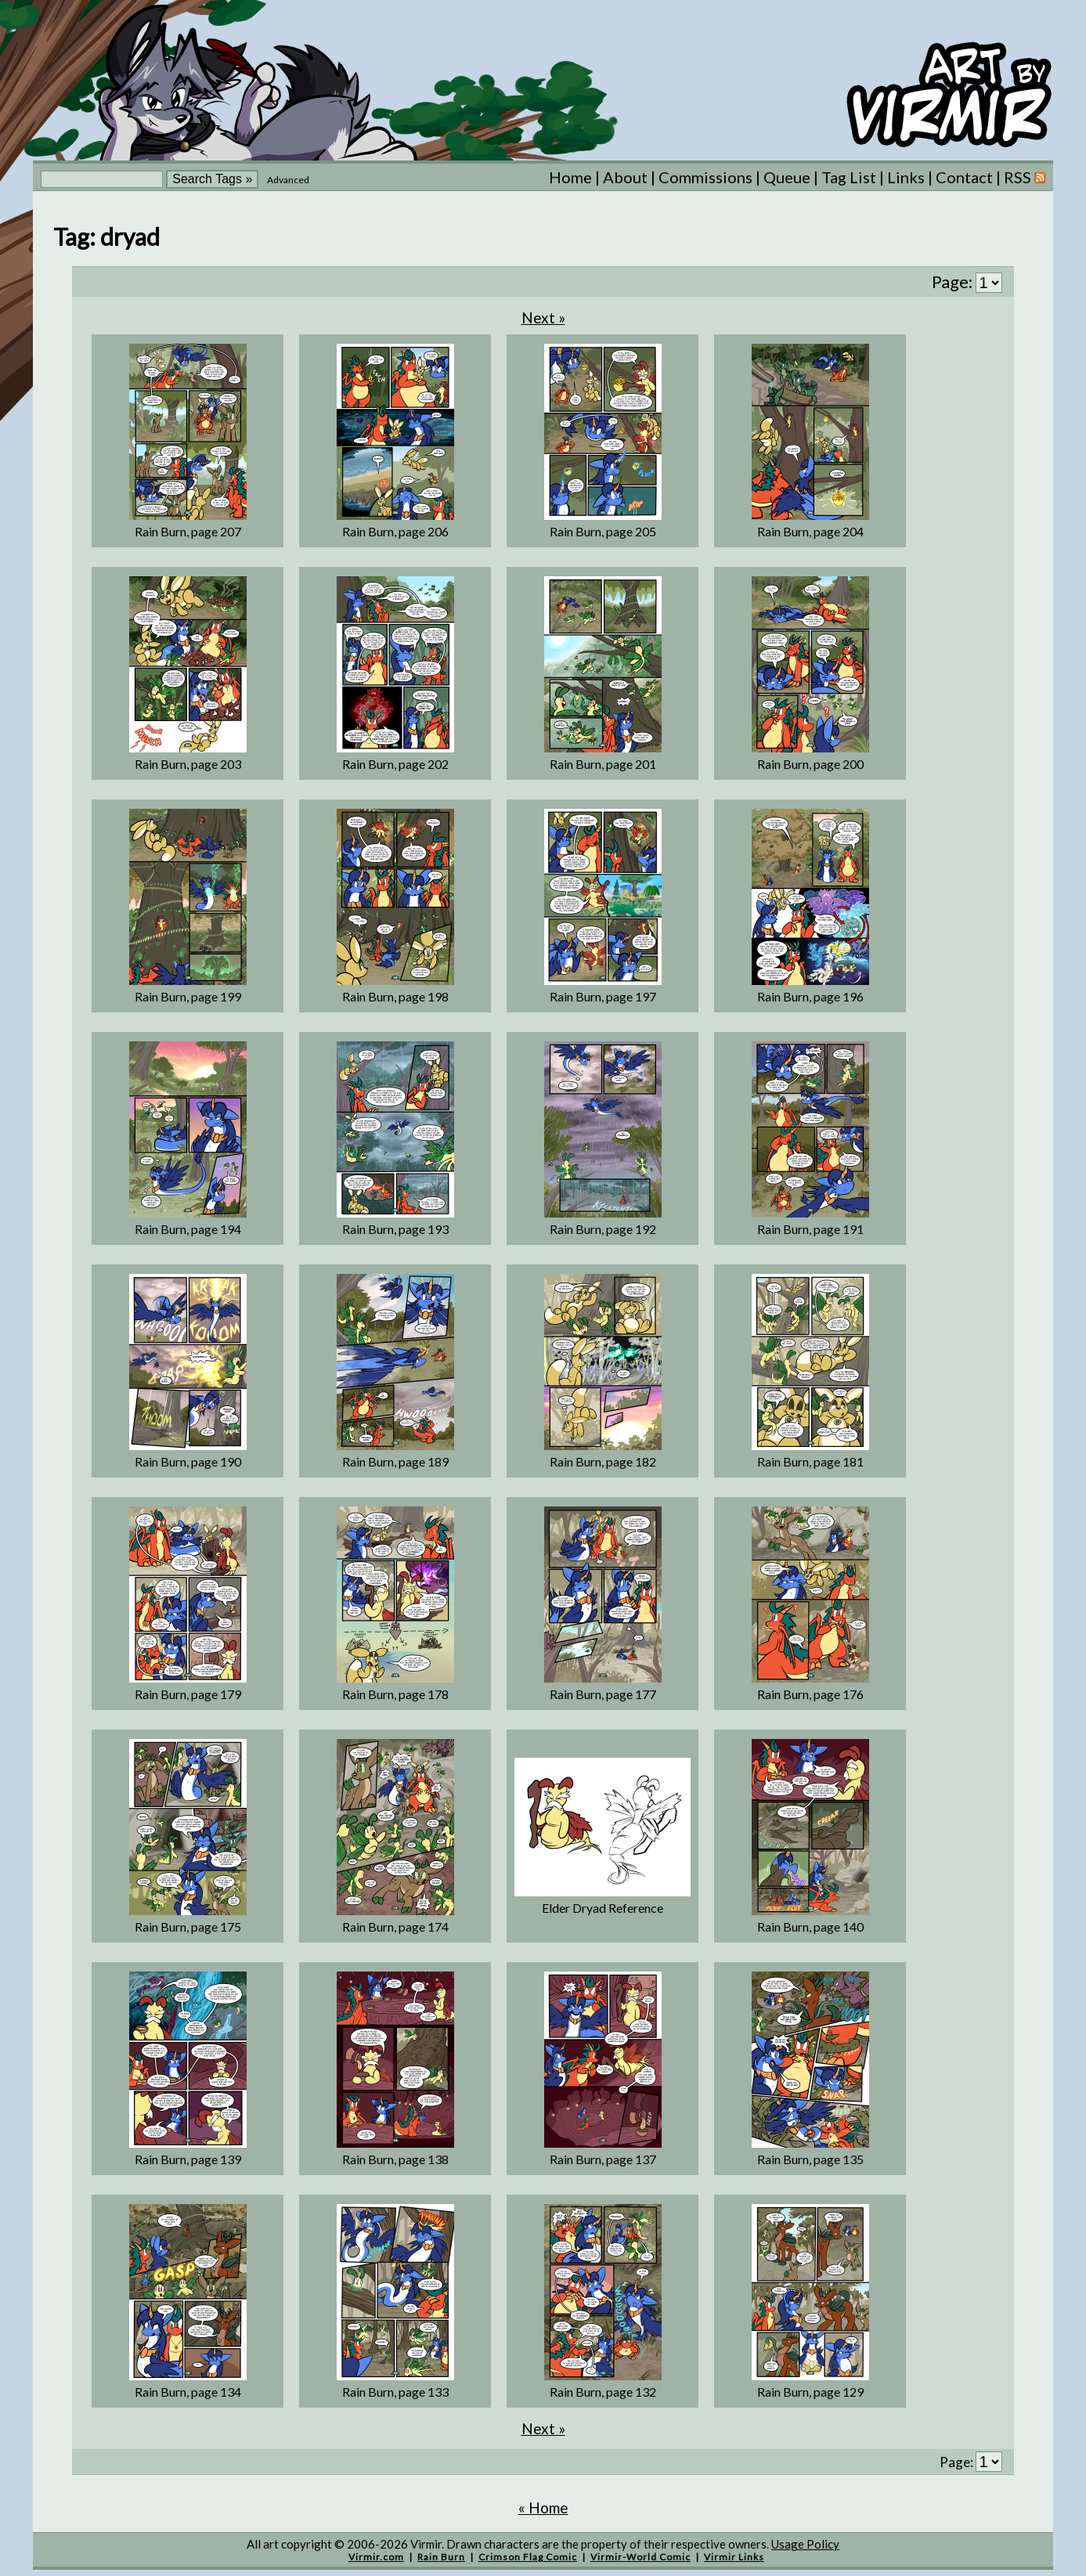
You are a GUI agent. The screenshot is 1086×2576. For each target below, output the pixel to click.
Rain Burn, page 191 (810, 1228)
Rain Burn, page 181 (810, 1461)
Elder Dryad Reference (602, 1907)
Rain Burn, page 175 (188, 1926)
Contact (964, 177)
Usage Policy (805, 2544)
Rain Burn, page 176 (810, 1694)
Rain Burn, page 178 (395, 1694)
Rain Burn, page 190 (188, 1461)
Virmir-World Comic (640, 2557)
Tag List (848, 177)
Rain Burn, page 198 (395, 996)
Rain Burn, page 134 (188, 2391)
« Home (543, 2507)
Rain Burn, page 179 (188, 1694)
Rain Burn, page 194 (188, 1228)
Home (570, 177)
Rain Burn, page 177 (603, 1694)
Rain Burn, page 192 (603, 1228)
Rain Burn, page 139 (188, 2159)
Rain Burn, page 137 (603, 2159)
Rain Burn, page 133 (395, 2391)
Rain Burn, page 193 (395, 1228)
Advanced (288, 180)
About (625, 177)
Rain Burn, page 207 (188, 531)
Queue (786, 177)
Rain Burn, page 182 (603, 1461)
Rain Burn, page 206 (395, 531)
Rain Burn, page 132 (603, 2391)
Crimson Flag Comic (527, 2557)
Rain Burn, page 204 (810, 531)
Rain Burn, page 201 (603, 763)
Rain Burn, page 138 (395, 2159)
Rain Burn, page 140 (810, 1926)
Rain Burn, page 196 (810, 996)
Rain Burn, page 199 (188, 996)
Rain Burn (441, 2557)
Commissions (705, 177)
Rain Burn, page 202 (395, 763)
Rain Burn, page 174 (395, 1926)
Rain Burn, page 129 (810, 2391)
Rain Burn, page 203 (188, 763)
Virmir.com (376, 2557)
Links (906, 177)
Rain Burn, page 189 (395, 1461)
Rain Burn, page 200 (810, 763)
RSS (1024, 177)
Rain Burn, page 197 (603, 996)
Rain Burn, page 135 (810, 2159)
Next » (543, 317)
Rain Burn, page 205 (603, 531)
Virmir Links (734, 2557)
